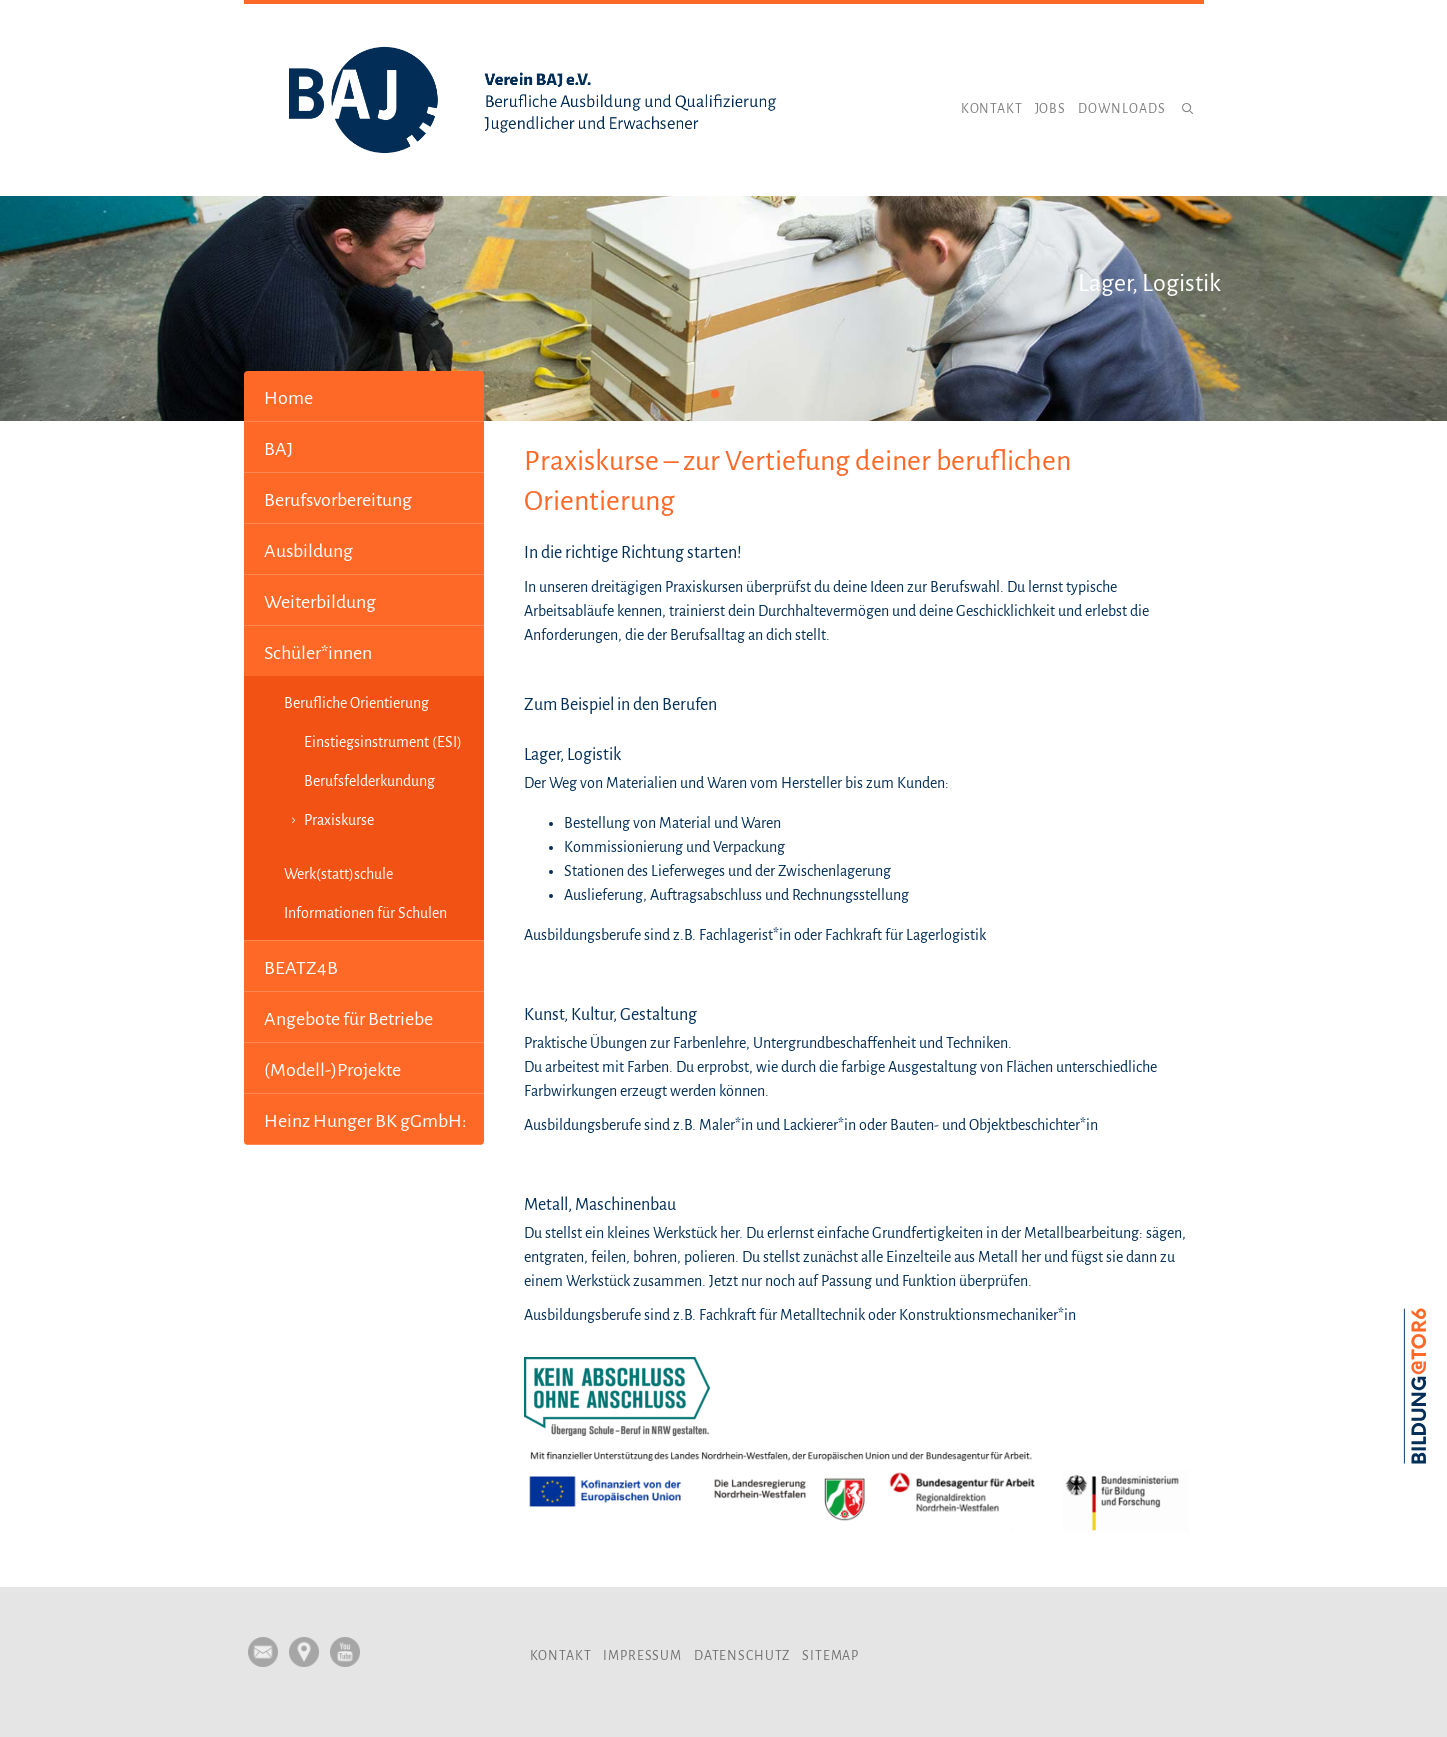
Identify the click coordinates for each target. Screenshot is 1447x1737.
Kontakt (992, 109)
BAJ (278, 449)
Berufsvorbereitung (338, 500)
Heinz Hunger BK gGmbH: (365, 1121)
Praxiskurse (339, 820)
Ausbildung (308, 551)
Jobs (1050, 109)
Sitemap (830, 1656)
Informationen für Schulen (365, 913)
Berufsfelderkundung (369, 781)
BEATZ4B (301, 968)
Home (288, 398)
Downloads (1122, 109)
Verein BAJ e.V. (534, 100)
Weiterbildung (320, 602)
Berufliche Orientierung (356, 703)
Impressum (642, 1656)
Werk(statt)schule (338, 874)
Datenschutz (742, 1656)
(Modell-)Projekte (332, 1070)
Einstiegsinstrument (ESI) (383, 742)
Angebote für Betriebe (348, 1019)
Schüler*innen (318, 653)
